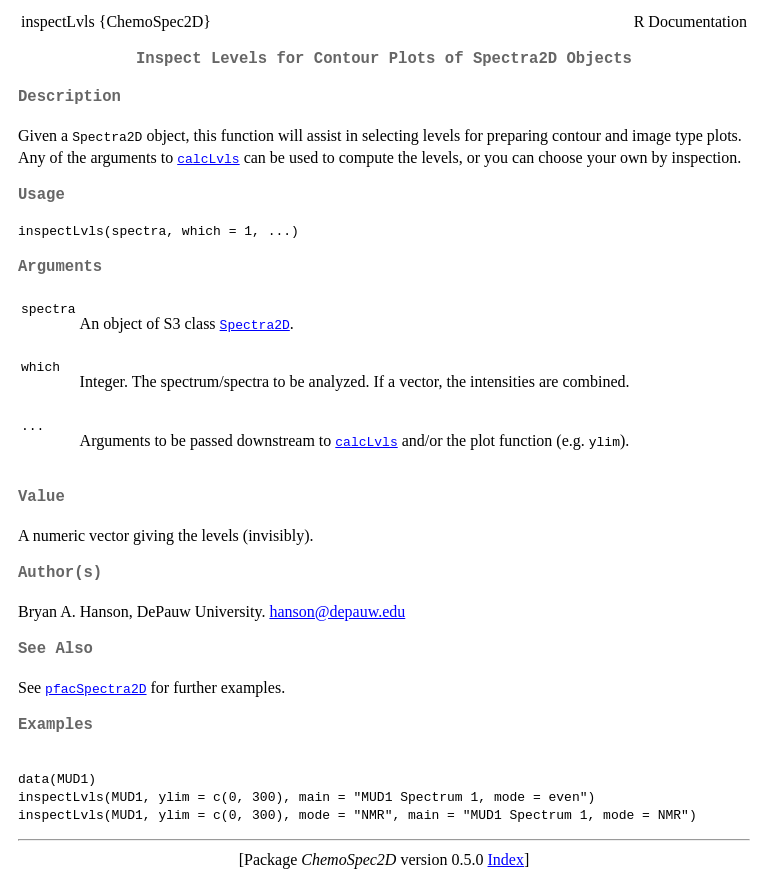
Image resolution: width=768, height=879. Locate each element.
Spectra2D (255, 324)
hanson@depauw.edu (337, 611)
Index (506, 859)
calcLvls (208, 158)
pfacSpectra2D (95, 688)
